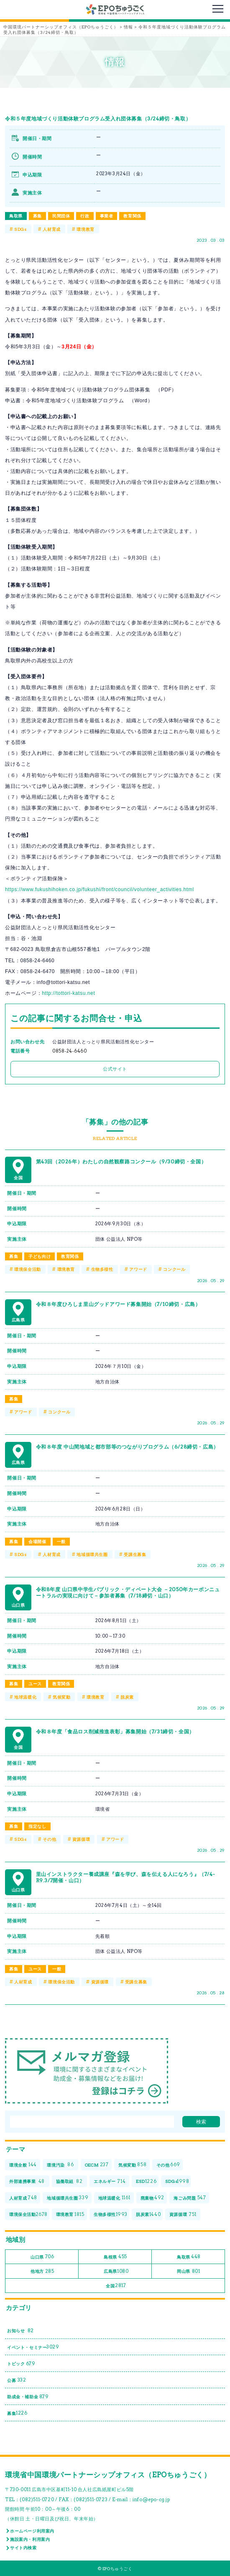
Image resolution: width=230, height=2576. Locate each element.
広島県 (116, 2271)
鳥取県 (16, 215)
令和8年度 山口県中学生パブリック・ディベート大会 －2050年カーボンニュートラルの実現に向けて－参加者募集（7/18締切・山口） (128, 1592)
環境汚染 (60, 2165)
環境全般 (23, 2165)
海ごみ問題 (190, 2198)
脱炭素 (127, 1696)
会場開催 (37, 1541)
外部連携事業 (27, 2181)
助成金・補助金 (28, 2396)
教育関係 (132, 215)
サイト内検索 (23, 2547)
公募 (16, 2380)
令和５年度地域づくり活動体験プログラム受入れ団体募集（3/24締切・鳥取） (98, 118)
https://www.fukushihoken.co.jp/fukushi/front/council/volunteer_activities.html (99, 889)
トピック (21, 2363)
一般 (61, 1541)
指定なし (37, 1826)
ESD (146, 2181)
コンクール (174, 1269)
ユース (35, 1683)
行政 (84, 215)
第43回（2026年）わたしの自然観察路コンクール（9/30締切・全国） (121, 1161)
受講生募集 (135, 1554)
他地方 (42, 2271)
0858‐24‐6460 (69, 1051)
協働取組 (69, 2181)
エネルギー (109, 2181)
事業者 (106, 215)
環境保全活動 (27, 1269)
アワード (138, 1269)
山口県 (42, 2257)
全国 (116, 2286)
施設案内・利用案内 (30, 2539)
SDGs (20, 229)
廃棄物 (152, 2198)
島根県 (115, 2257)
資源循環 (81, 1839)
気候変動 (61, 1696)
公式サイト (115, 1069)
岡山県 (188, 2271)
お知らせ (20, 2330)
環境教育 (85, 229)
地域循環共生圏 (92, 1554)
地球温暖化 (25, 1696)
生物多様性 (102, 1269)
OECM (97, 2165)
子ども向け (39, 1256)
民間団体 (61, 215)
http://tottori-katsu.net (68, 993)
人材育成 (51, 229)
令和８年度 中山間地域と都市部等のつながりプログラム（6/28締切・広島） (127, 1447)
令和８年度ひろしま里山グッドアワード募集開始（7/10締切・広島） (118, 1304)
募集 (37, 215)
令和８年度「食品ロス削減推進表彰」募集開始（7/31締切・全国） (115, 1731)
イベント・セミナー (33, 2347)
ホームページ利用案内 (32, 2530)
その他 (49, 1839)
